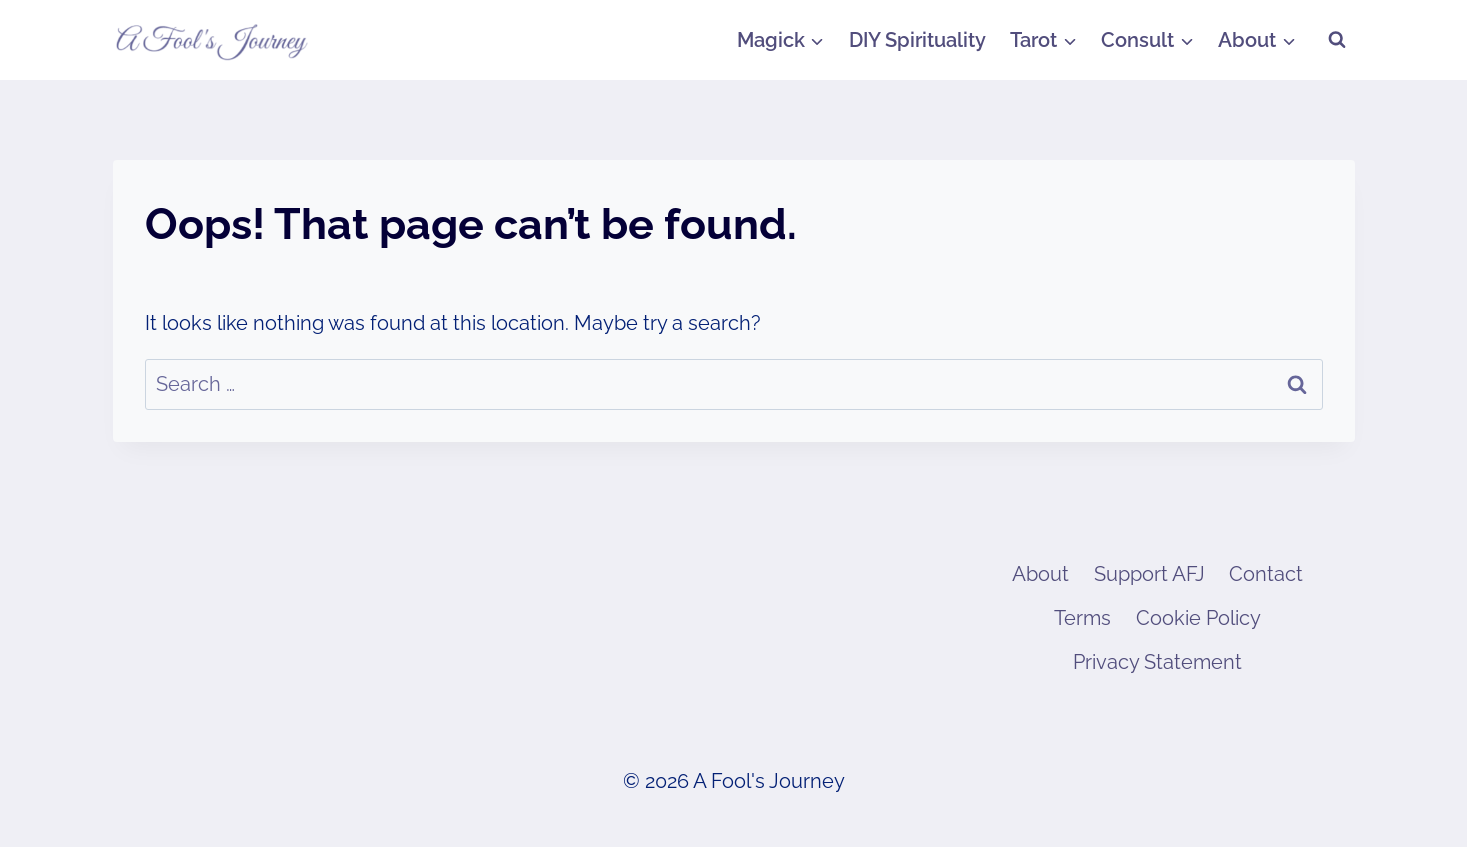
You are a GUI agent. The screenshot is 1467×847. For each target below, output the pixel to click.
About (1040, 574)
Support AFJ (1149, 574)
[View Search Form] (1337, 40)
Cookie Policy (1198, 618)
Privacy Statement (1157, 662)
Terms (1082, 618)
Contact (1266, 574)
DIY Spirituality (917, 40)
